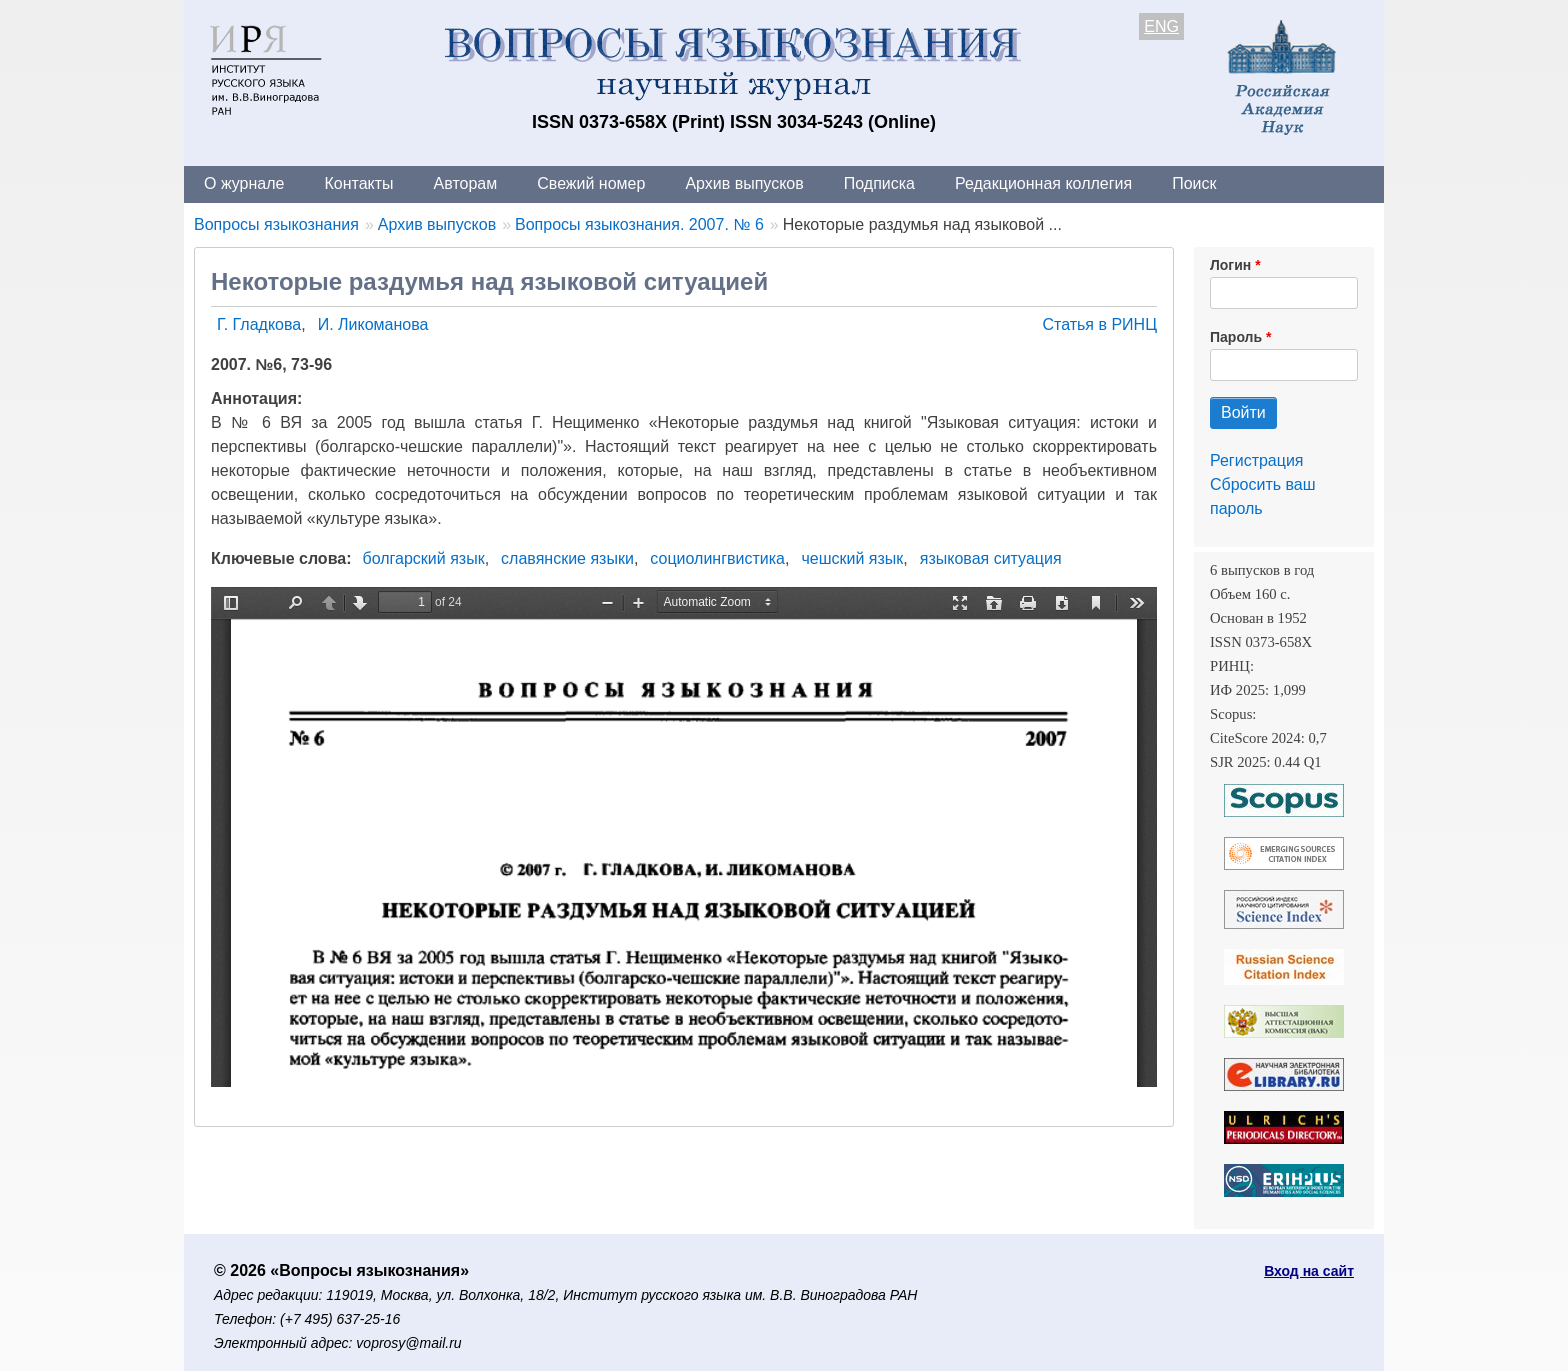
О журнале (244, 183)
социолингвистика (717, 558)
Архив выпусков (744, 183)
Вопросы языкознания (276, 224)
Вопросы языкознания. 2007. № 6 (639, 224)
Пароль (1236, 337)
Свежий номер (591, 183)
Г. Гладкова (259, 324)
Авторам (466, 183)
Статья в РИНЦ (1099, 324)
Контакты (358, 183)
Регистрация (1257, 460)
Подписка (879, 183)
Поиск (1194, 183)
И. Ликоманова (373, 324)
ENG (1161, 26)
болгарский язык (424, 558)
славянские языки (567, 558)
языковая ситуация (991, 558)
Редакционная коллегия (1043, 183)
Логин (1230, 265)
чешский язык (852, 558)
